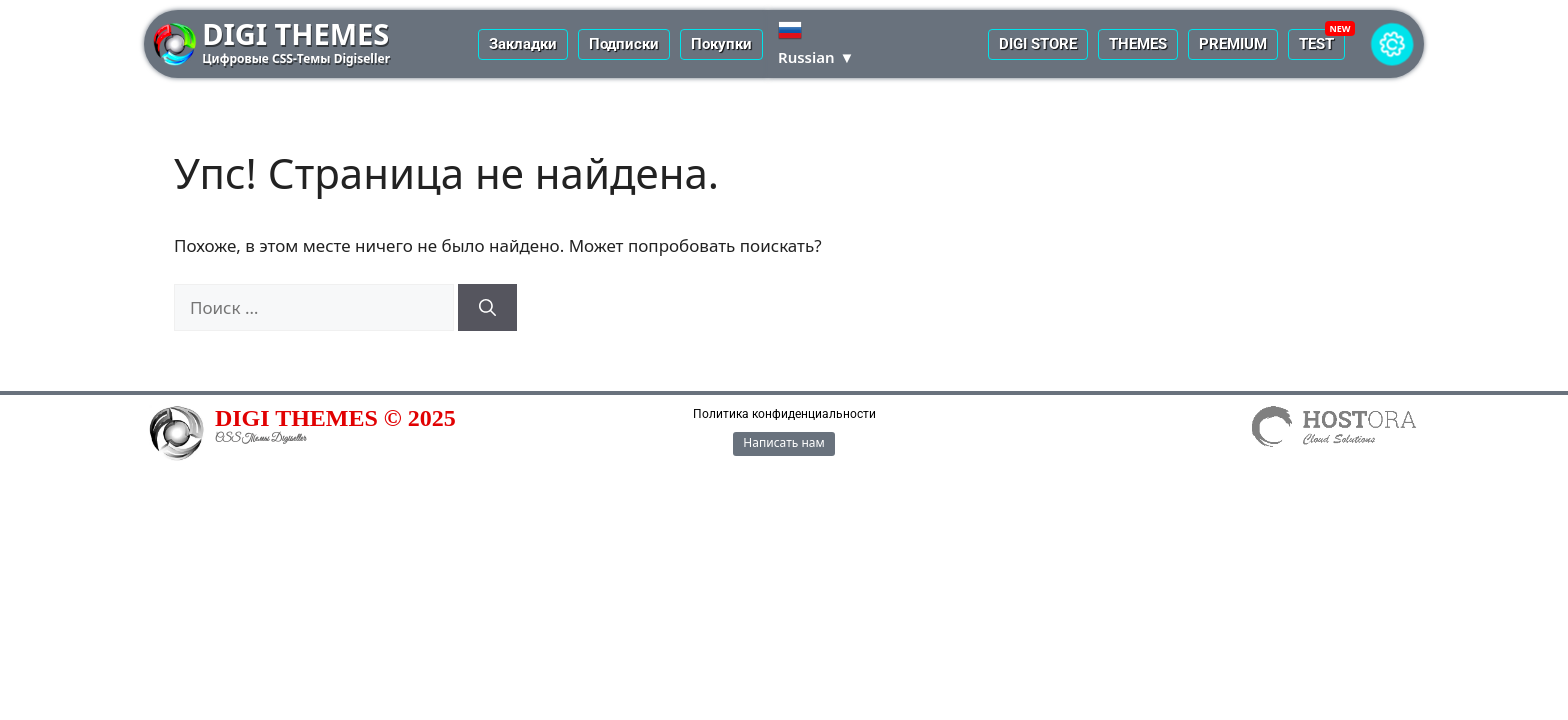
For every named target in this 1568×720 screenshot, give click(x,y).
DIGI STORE (1038, 44)
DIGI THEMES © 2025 (335, 418)
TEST (1316, 44)
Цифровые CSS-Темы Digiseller (296, 58)
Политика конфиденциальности (784, 414)
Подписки (624, 44)
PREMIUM (1233, 44)
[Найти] (487, 308)
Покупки (721, 44)
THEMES (1138, 44)
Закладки (523, 44)
